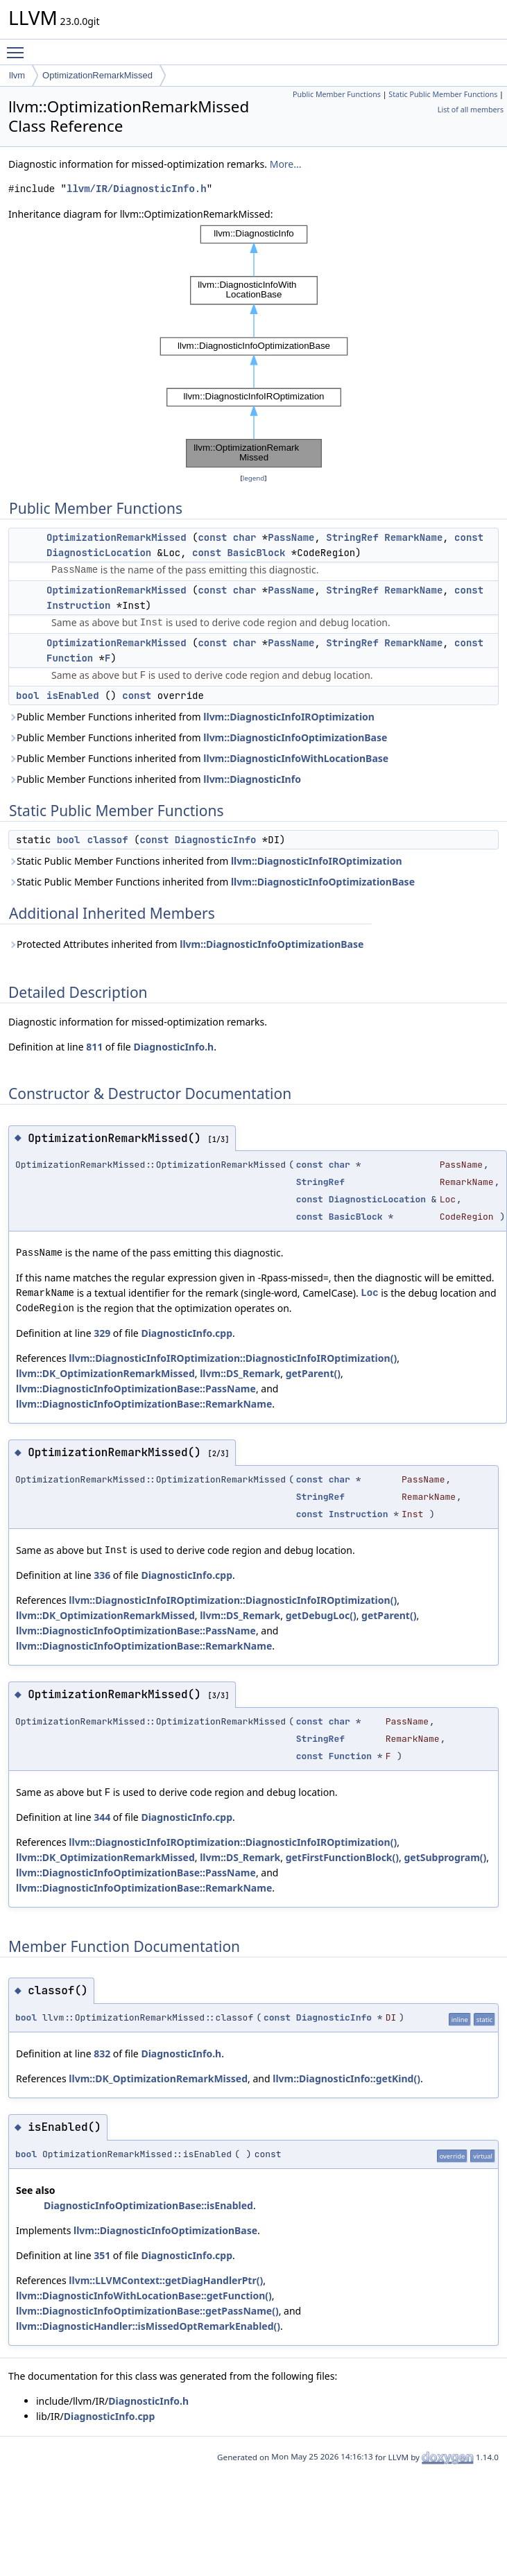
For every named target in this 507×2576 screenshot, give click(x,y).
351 (102, 2255)
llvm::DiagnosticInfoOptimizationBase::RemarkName (144, 1403)
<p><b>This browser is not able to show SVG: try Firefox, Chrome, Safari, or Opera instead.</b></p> (254, 346)
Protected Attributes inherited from (185, 944)
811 (94, 1046)
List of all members (471, 109)
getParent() (313, 1373)
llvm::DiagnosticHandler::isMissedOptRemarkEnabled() (148, 2326)
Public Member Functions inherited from (191, 716)
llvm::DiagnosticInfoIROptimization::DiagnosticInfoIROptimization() (233, 1358)
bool (28, 695)
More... (286, 164)
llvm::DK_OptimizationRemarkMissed (105, 1373)
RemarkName (413, 537)
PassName (291, 537)
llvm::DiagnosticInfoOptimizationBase (295, 737)
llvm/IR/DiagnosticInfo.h (137, 189)
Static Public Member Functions (442, 94)
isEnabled (72, 695)
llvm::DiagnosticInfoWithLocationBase (295, 758)
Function (69, 658)
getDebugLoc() (321, 1615)
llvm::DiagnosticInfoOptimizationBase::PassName (136, 1388)
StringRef (352, 537)
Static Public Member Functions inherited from (205, 860)
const (212, 537)
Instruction (78, 605)
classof (107, 839)
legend (254, 478)
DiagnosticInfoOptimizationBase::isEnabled (148, 2205)
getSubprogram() (445, 1857)
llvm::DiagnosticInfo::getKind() (346, 2078)
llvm (17, 75)
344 (102, 1817)
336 (102, 1575)
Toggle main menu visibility (19, 46)
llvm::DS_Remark (240, 1373)
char (245, 537)
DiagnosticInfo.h (173, 1046)
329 (102, 1333)
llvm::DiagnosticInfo (252, 779)
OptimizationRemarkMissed (97, 75)
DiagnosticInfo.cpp (186, 1333)
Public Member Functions (337, 94)
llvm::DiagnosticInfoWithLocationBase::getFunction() (144, 2295)
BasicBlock (256, 552)
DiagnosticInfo (216, 839)
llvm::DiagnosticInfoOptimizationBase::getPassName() (147, 2310)
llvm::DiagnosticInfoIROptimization (289, 716)
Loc (369, 1292)
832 (102, 2053)
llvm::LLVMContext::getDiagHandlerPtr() (166, 2280)
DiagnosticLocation (98, 552)
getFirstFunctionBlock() (342, 1857)
